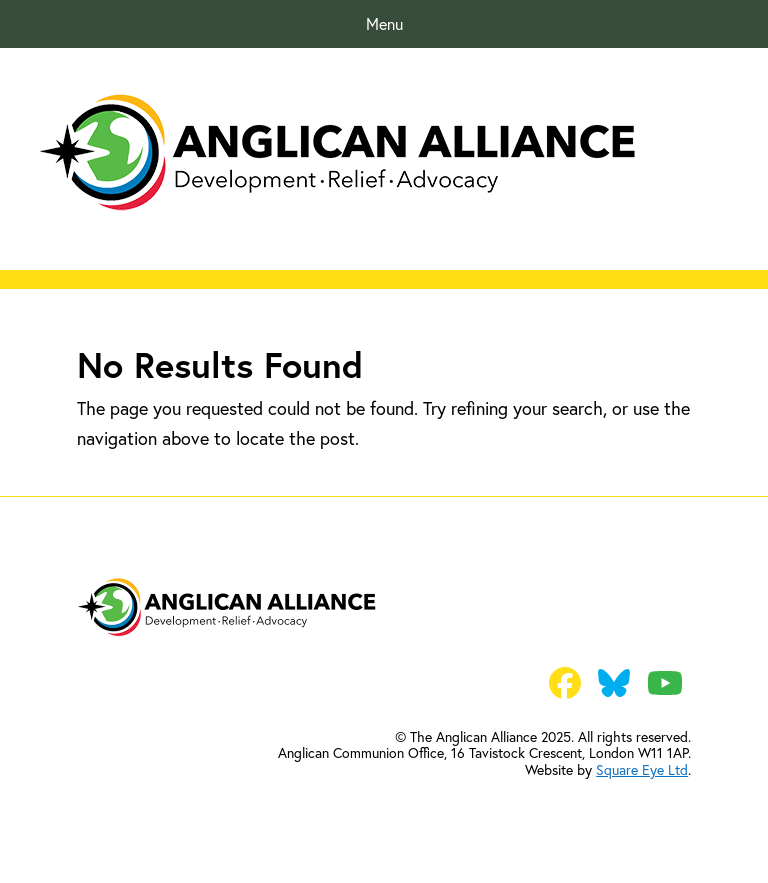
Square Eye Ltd (642, 769)
